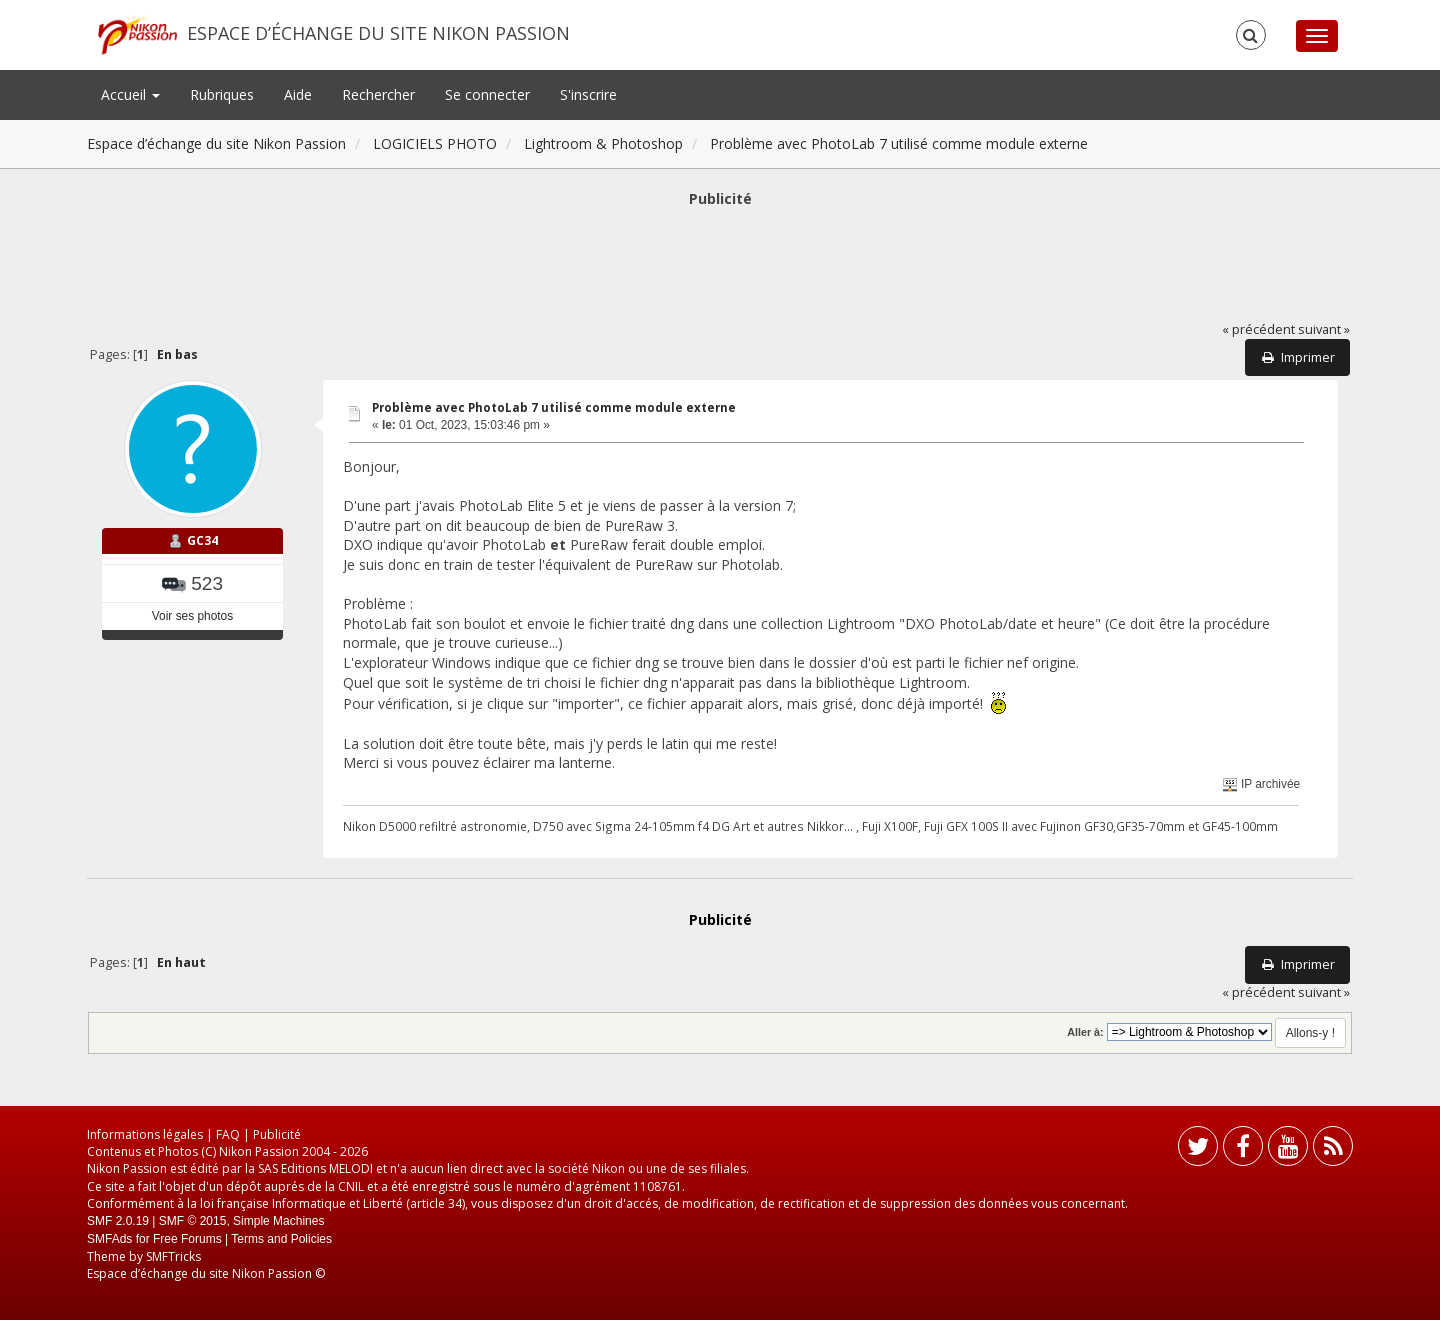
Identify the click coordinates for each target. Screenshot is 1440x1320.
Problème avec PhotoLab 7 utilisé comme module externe (554, 407)
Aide (298, 94)
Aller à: (1085, 1032)
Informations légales (145, 1134)
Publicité (277, 1134)
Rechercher (378, 94)
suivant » (1324, 329)
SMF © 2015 (193, 1221)
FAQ (228, 1134)
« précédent (1258, 329)
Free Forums (187, 1239)
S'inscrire (588, 94)
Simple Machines (278, 1221)
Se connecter (487, 94)
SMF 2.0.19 (118, 1221)
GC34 (202, 540)
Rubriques (222, 94)
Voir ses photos (192, 616)
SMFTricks (173, 1256)
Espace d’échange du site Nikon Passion (378, 33)
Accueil (130, 94)
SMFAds (109, 1239)
